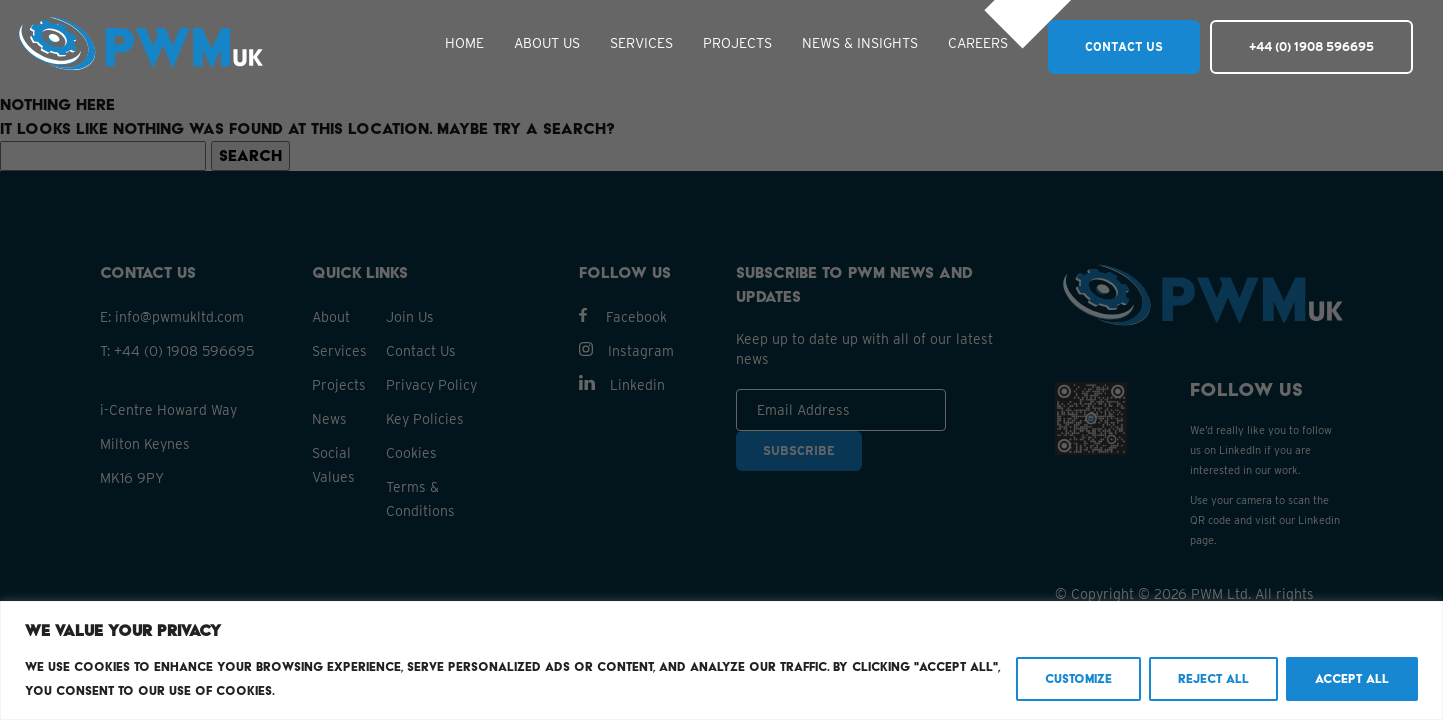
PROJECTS (737, 43)
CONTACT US (1124, 46)
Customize (1078, 678)
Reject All (1213, 678)
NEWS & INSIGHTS (860, 43)
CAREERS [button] (978, 43)
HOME (464, 43)
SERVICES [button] (641, 43)
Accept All (1352, 678)
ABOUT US (547, 43)
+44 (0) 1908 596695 (1311, 46)
